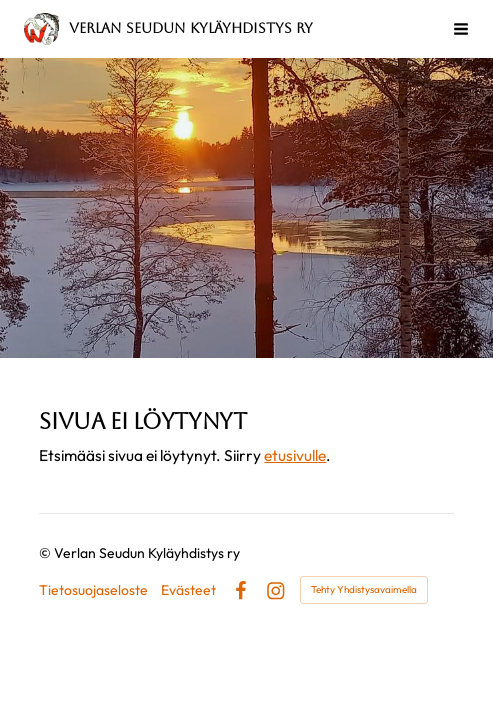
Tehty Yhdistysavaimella (364, 589)
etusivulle (295, 455)
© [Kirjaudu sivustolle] (46, 553)
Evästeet (188, 590)
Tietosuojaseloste (93, 590)
